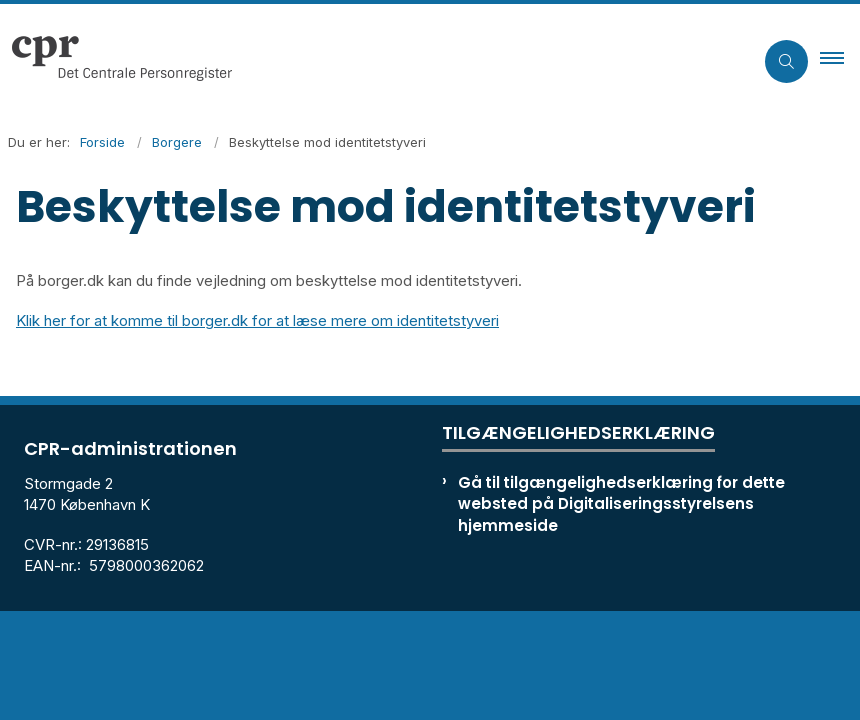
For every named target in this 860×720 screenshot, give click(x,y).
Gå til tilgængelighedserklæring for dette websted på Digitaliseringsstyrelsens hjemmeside (621, 503)
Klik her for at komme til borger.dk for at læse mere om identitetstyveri (257, 320)
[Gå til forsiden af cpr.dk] (368, 61)
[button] (840, 61)
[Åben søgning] (786, 61)
